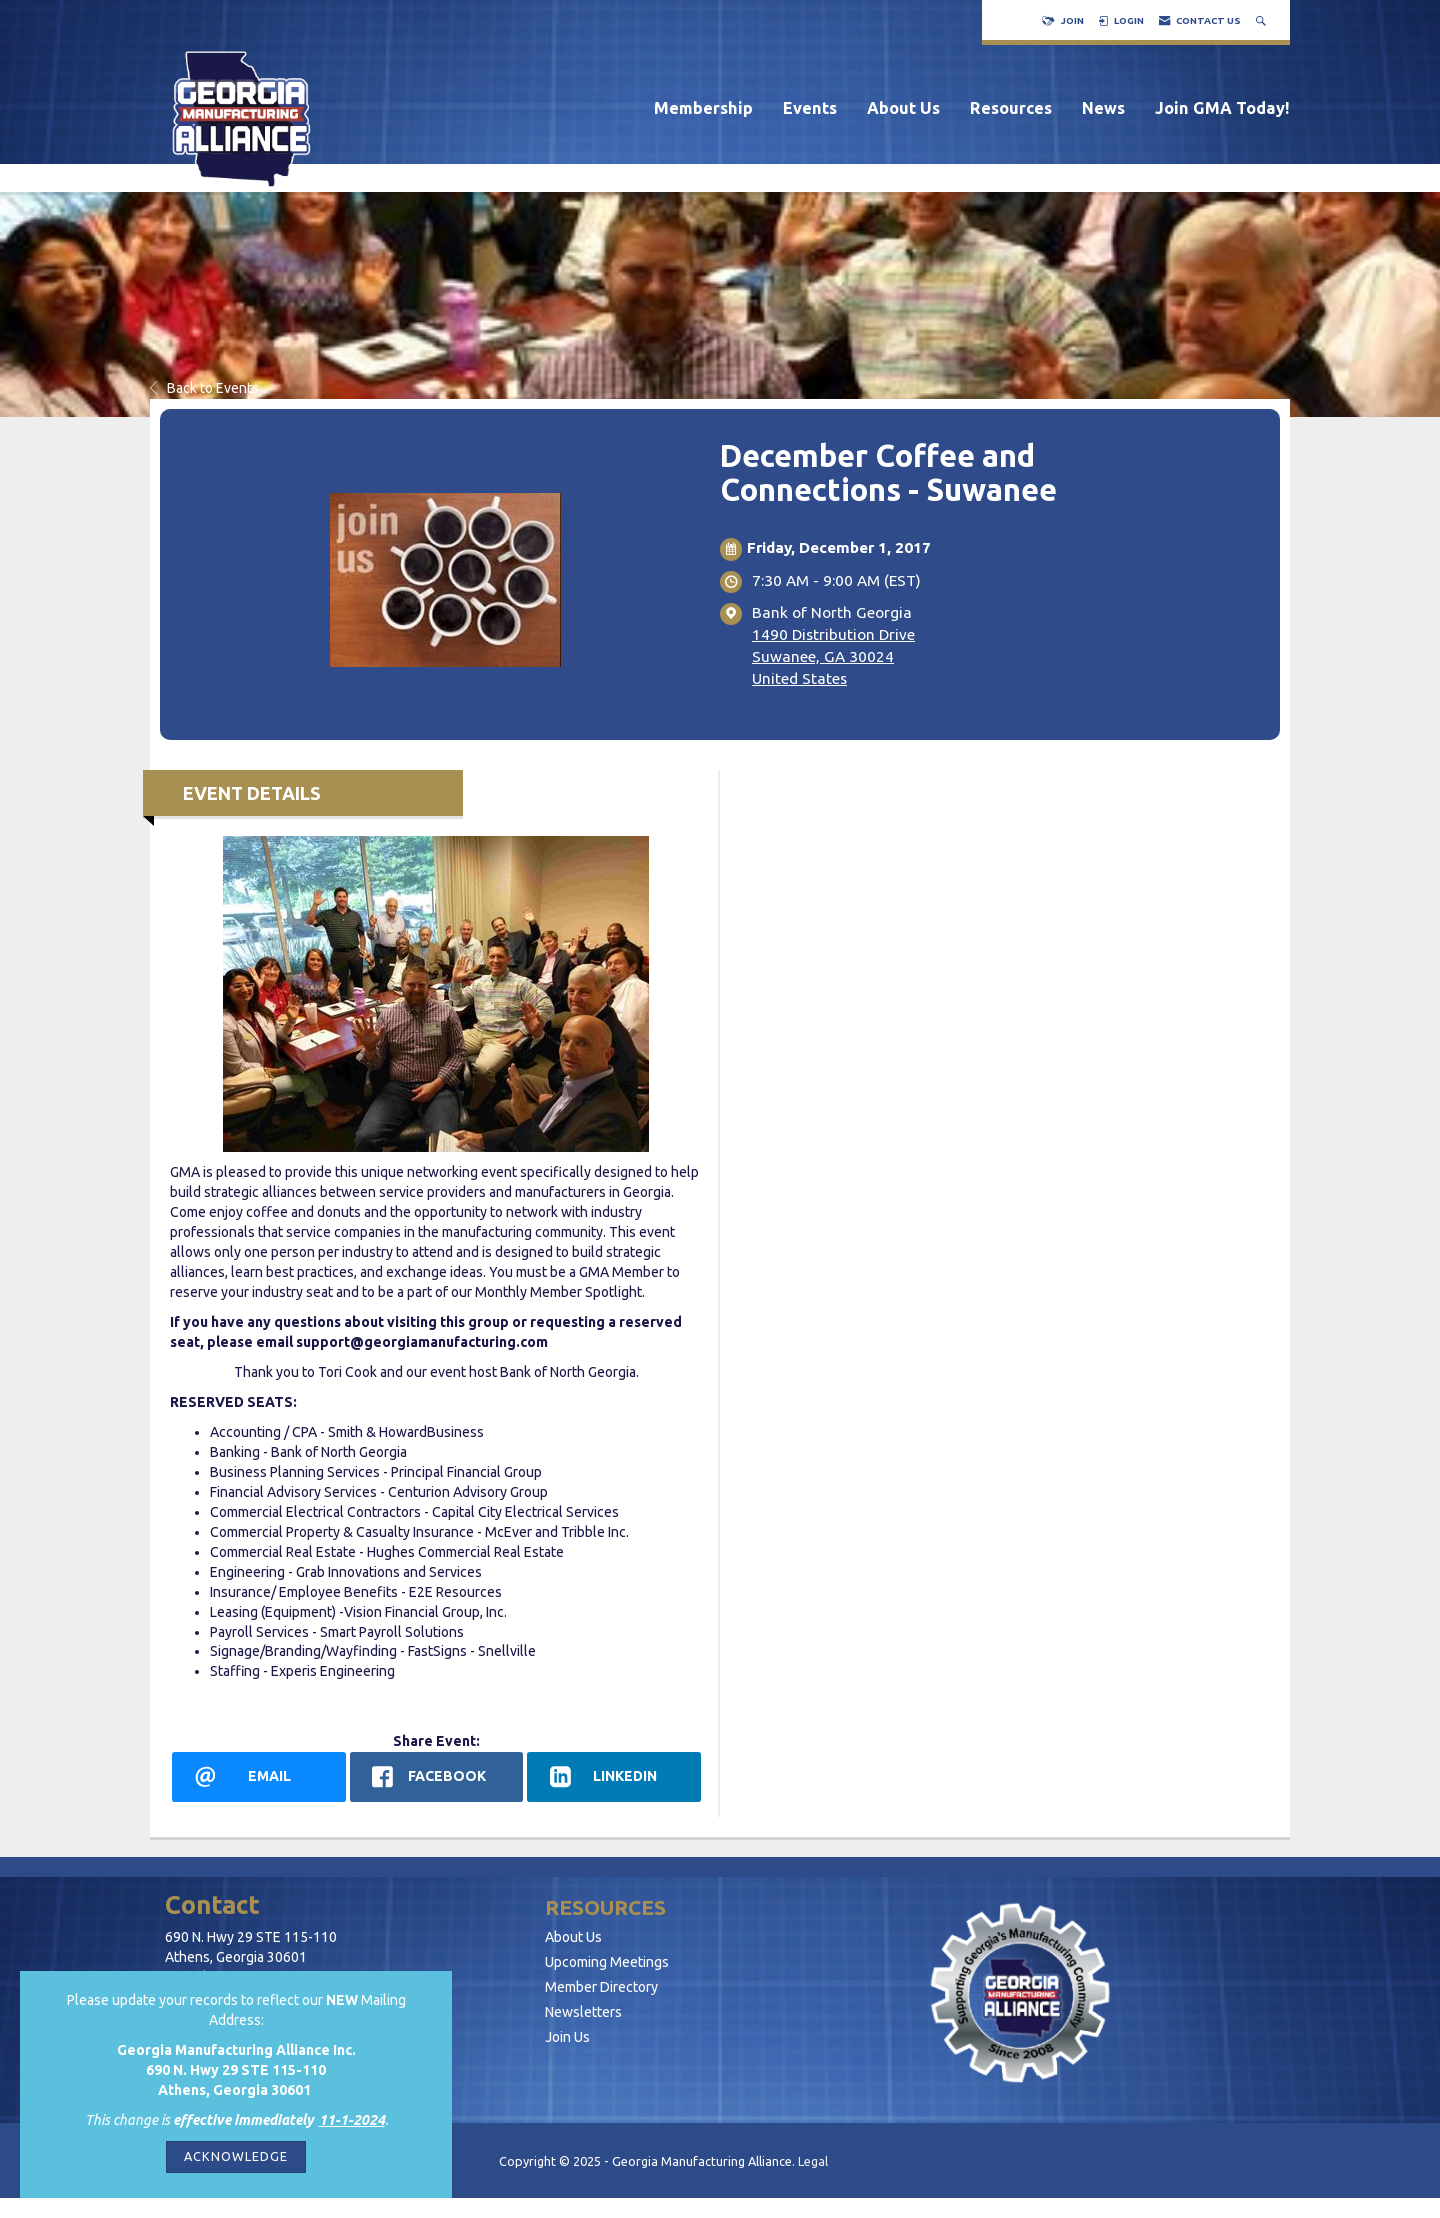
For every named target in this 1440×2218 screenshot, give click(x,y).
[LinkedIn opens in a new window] (614, 1776)
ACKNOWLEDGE (236, 2156)
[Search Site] (1263, 20)
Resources (1011, 108)
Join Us (567, 2037)
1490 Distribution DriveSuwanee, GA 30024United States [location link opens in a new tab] (833, 656)
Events (810, 108)
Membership (703, 108)
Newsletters (583, 2012)
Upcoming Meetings (607, 1962)
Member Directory (601, 1987)
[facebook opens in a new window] (437, 1776)
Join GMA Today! (1222, 108)
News (1103, 108)
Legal (813, 2161)
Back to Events (204, 388)
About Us (903, 108)
